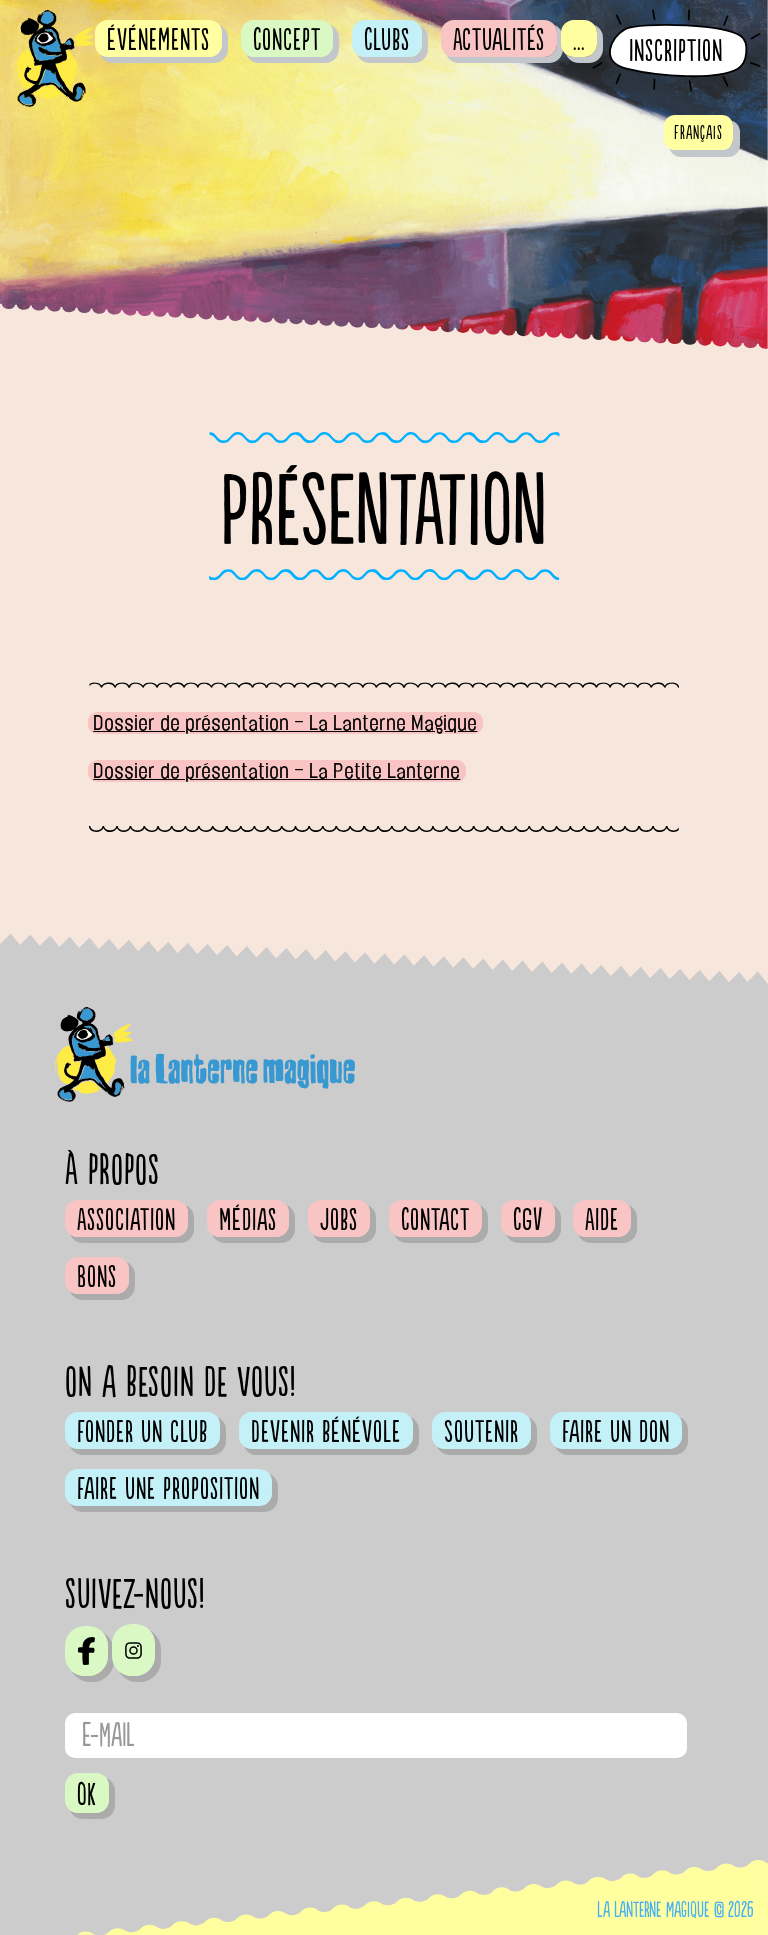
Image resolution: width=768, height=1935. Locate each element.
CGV (528, 1220)
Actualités (499, 40)
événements (158, 40)
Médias (248, 1220)
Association (126, 1220)
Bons (97, 1277)
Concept (287, 40)
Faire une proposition (168, 1489)
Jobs (339, 1220)
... (579, 40)
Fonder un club (142, 1432)
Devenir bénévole (326, 1432)
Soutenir (481, 1432)
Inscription (676, 51)
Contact (435, 1220)
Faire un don (616, 1432)
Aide (602, 1220)
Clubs (387, 40)
